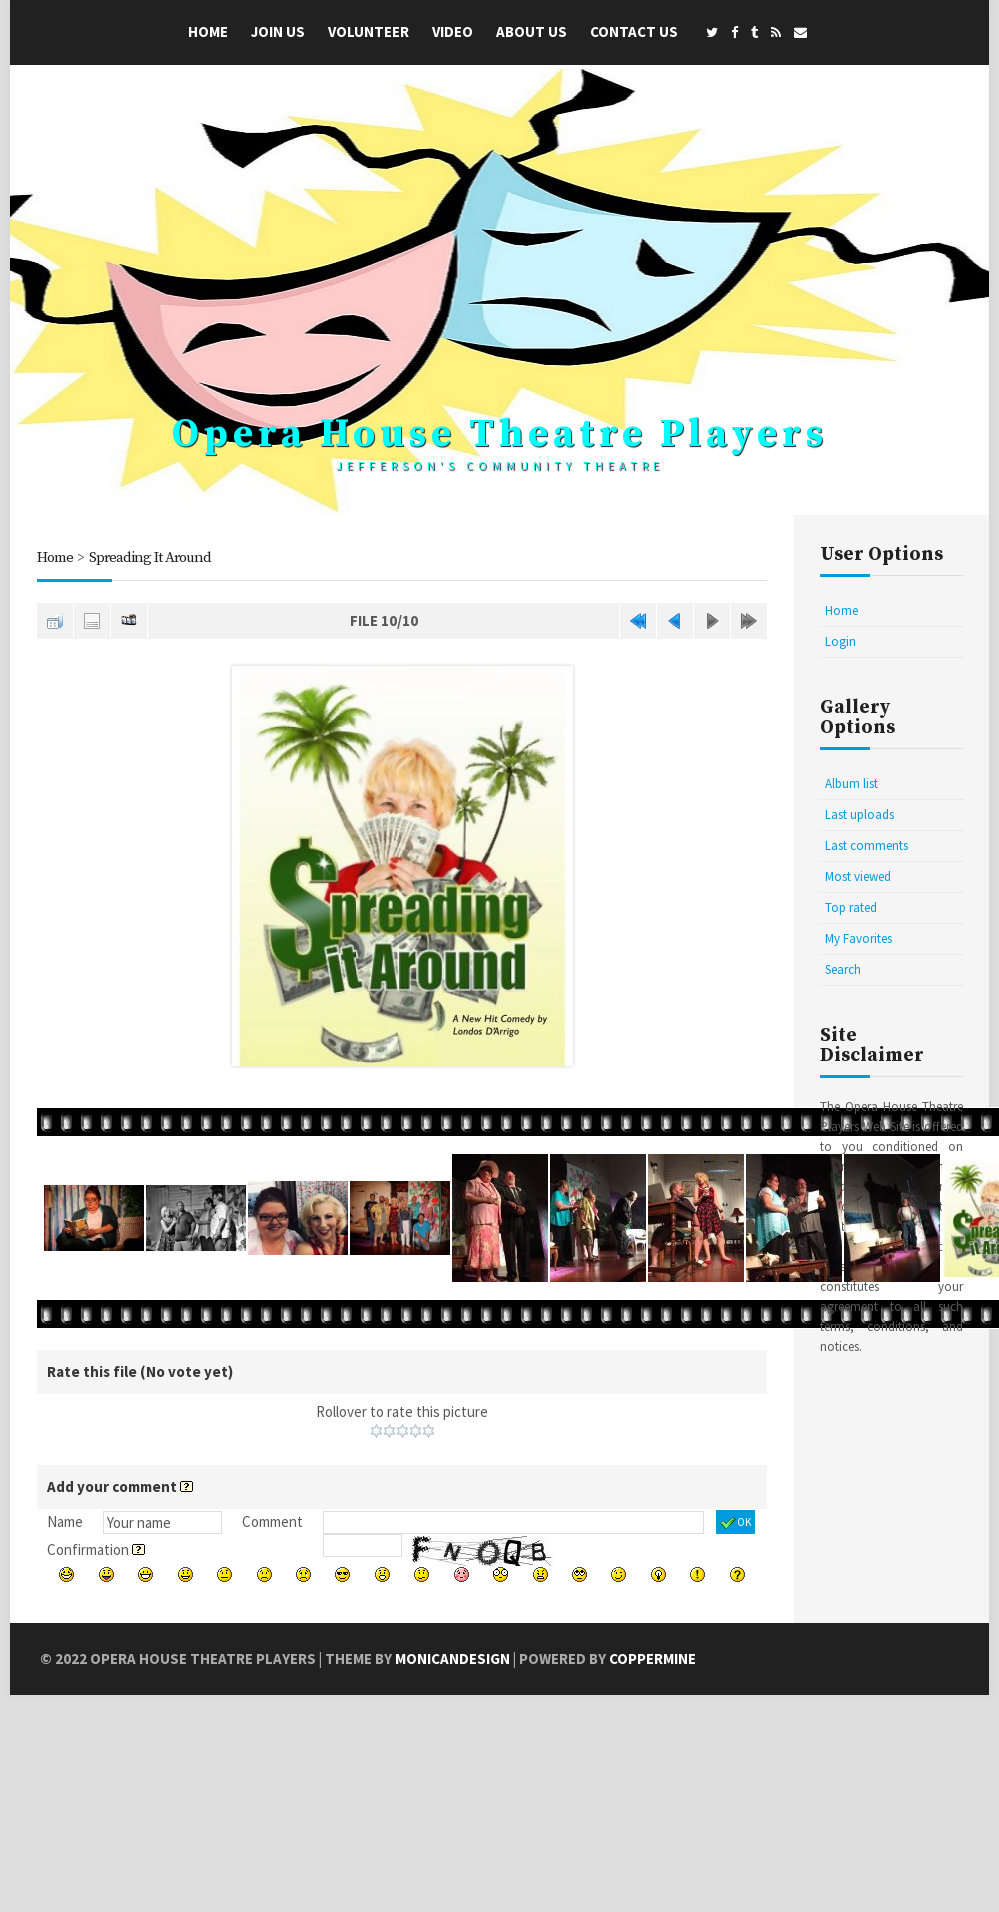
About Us (531, 31)
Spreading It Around (150, 557)
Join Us (278, 31)
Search (843, 969)
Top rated (851, 907)
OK (735, 1523)
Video (452, 31)
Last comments (866, 845)
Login (840, 641)
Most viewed (858, 876)
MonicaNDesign (452, 1658)
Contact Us (634, 31)
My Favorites (858, 938)
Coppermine (652, 1658)
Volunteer (368, 31)
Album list (851, 783)
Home (208, 31)
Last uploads (859, 814)
